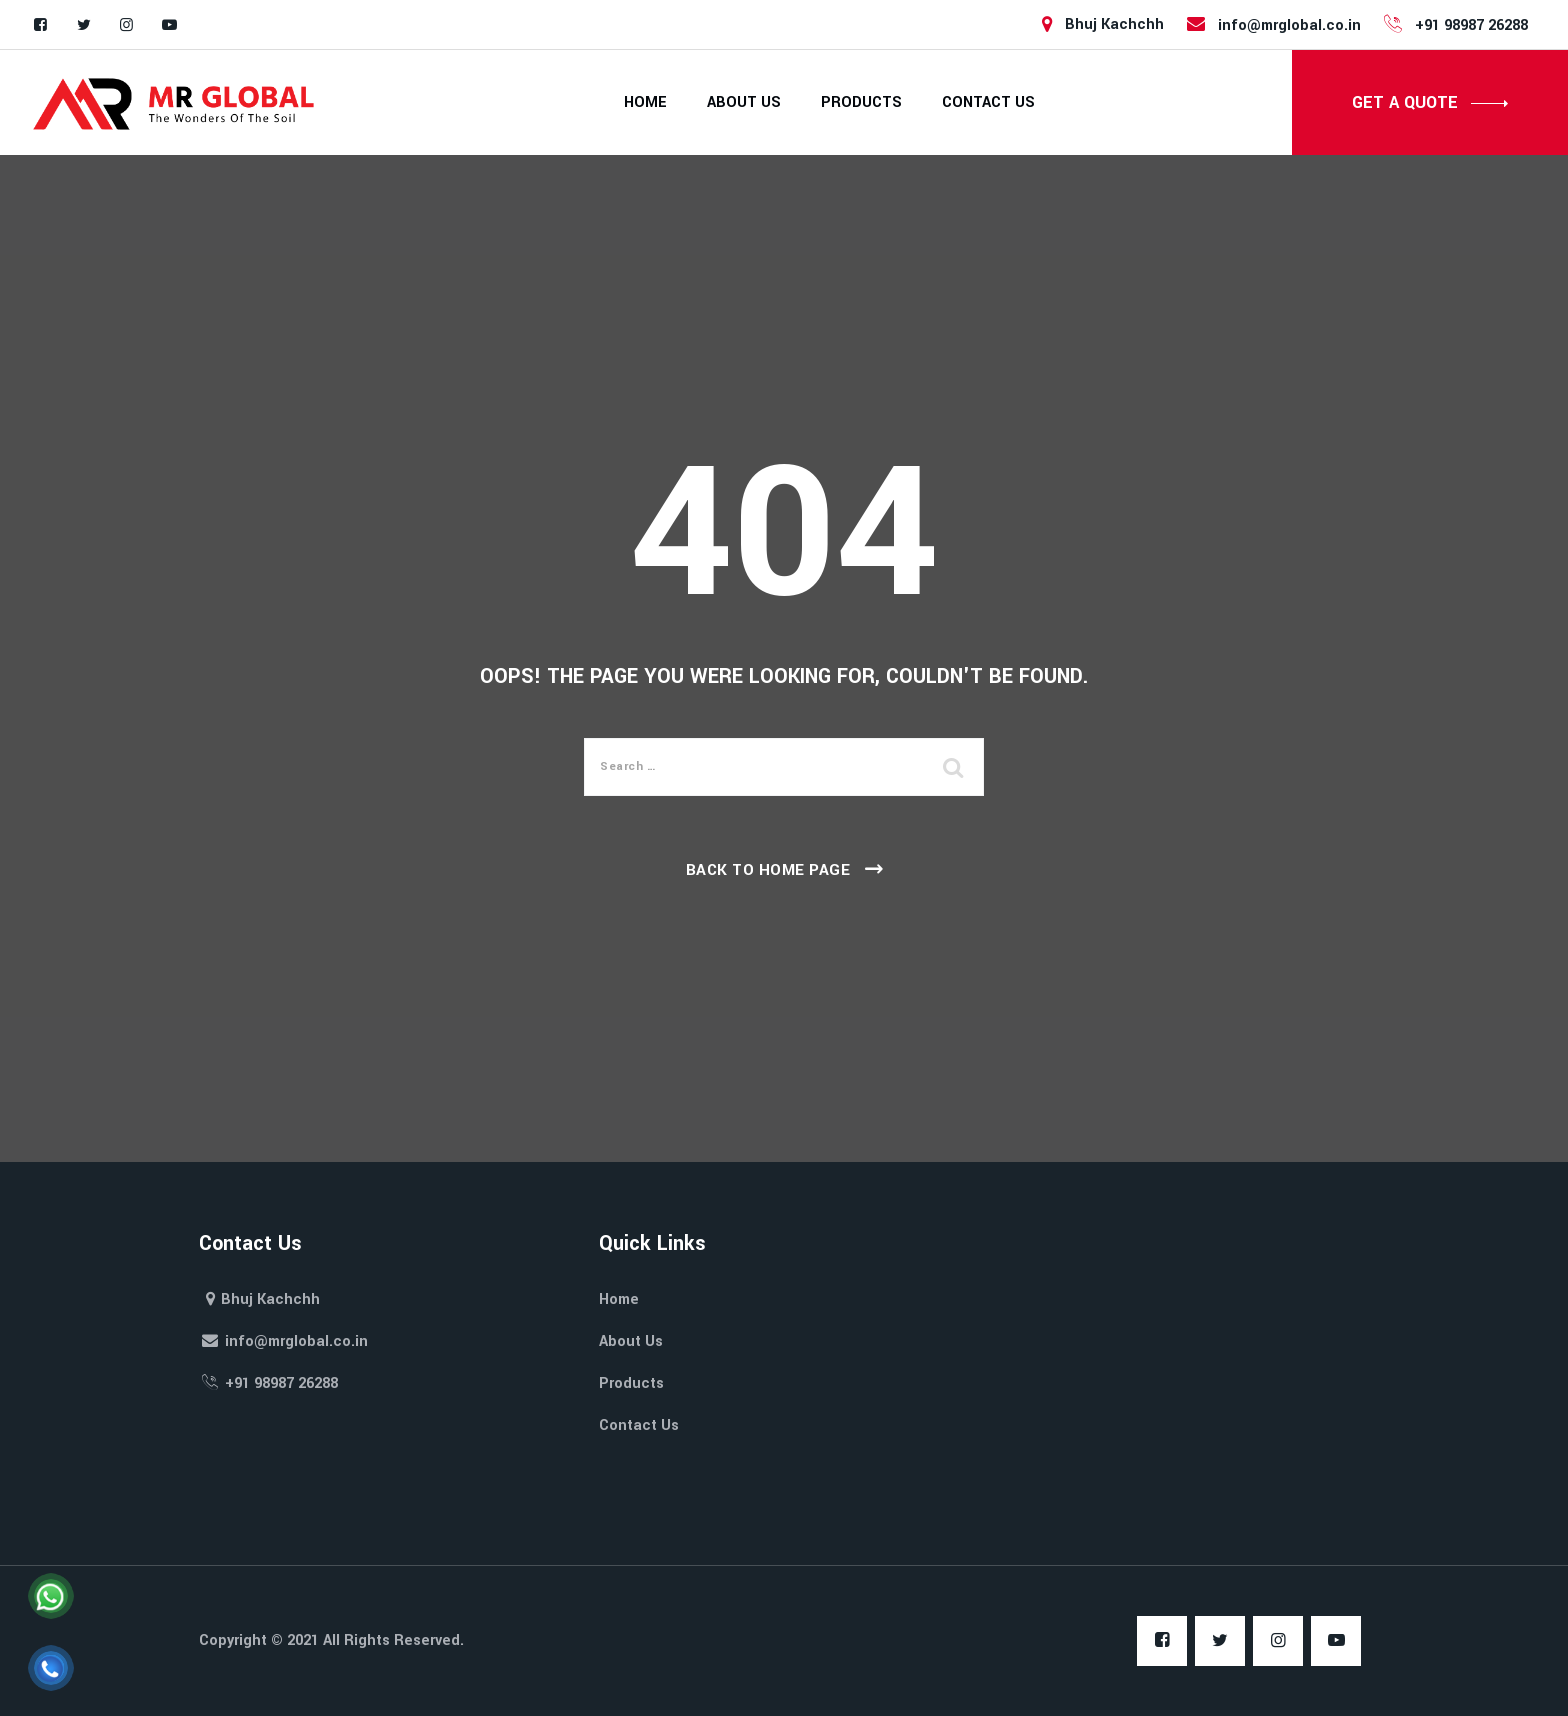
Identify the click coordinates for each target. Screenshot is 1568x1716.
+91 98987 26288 (1454, 24)
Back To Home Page (768, 870)
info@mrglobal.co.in (1272, 24)
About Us (744, 102)
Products (861, 102)
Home (645, 102)
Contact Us (988, 102)
